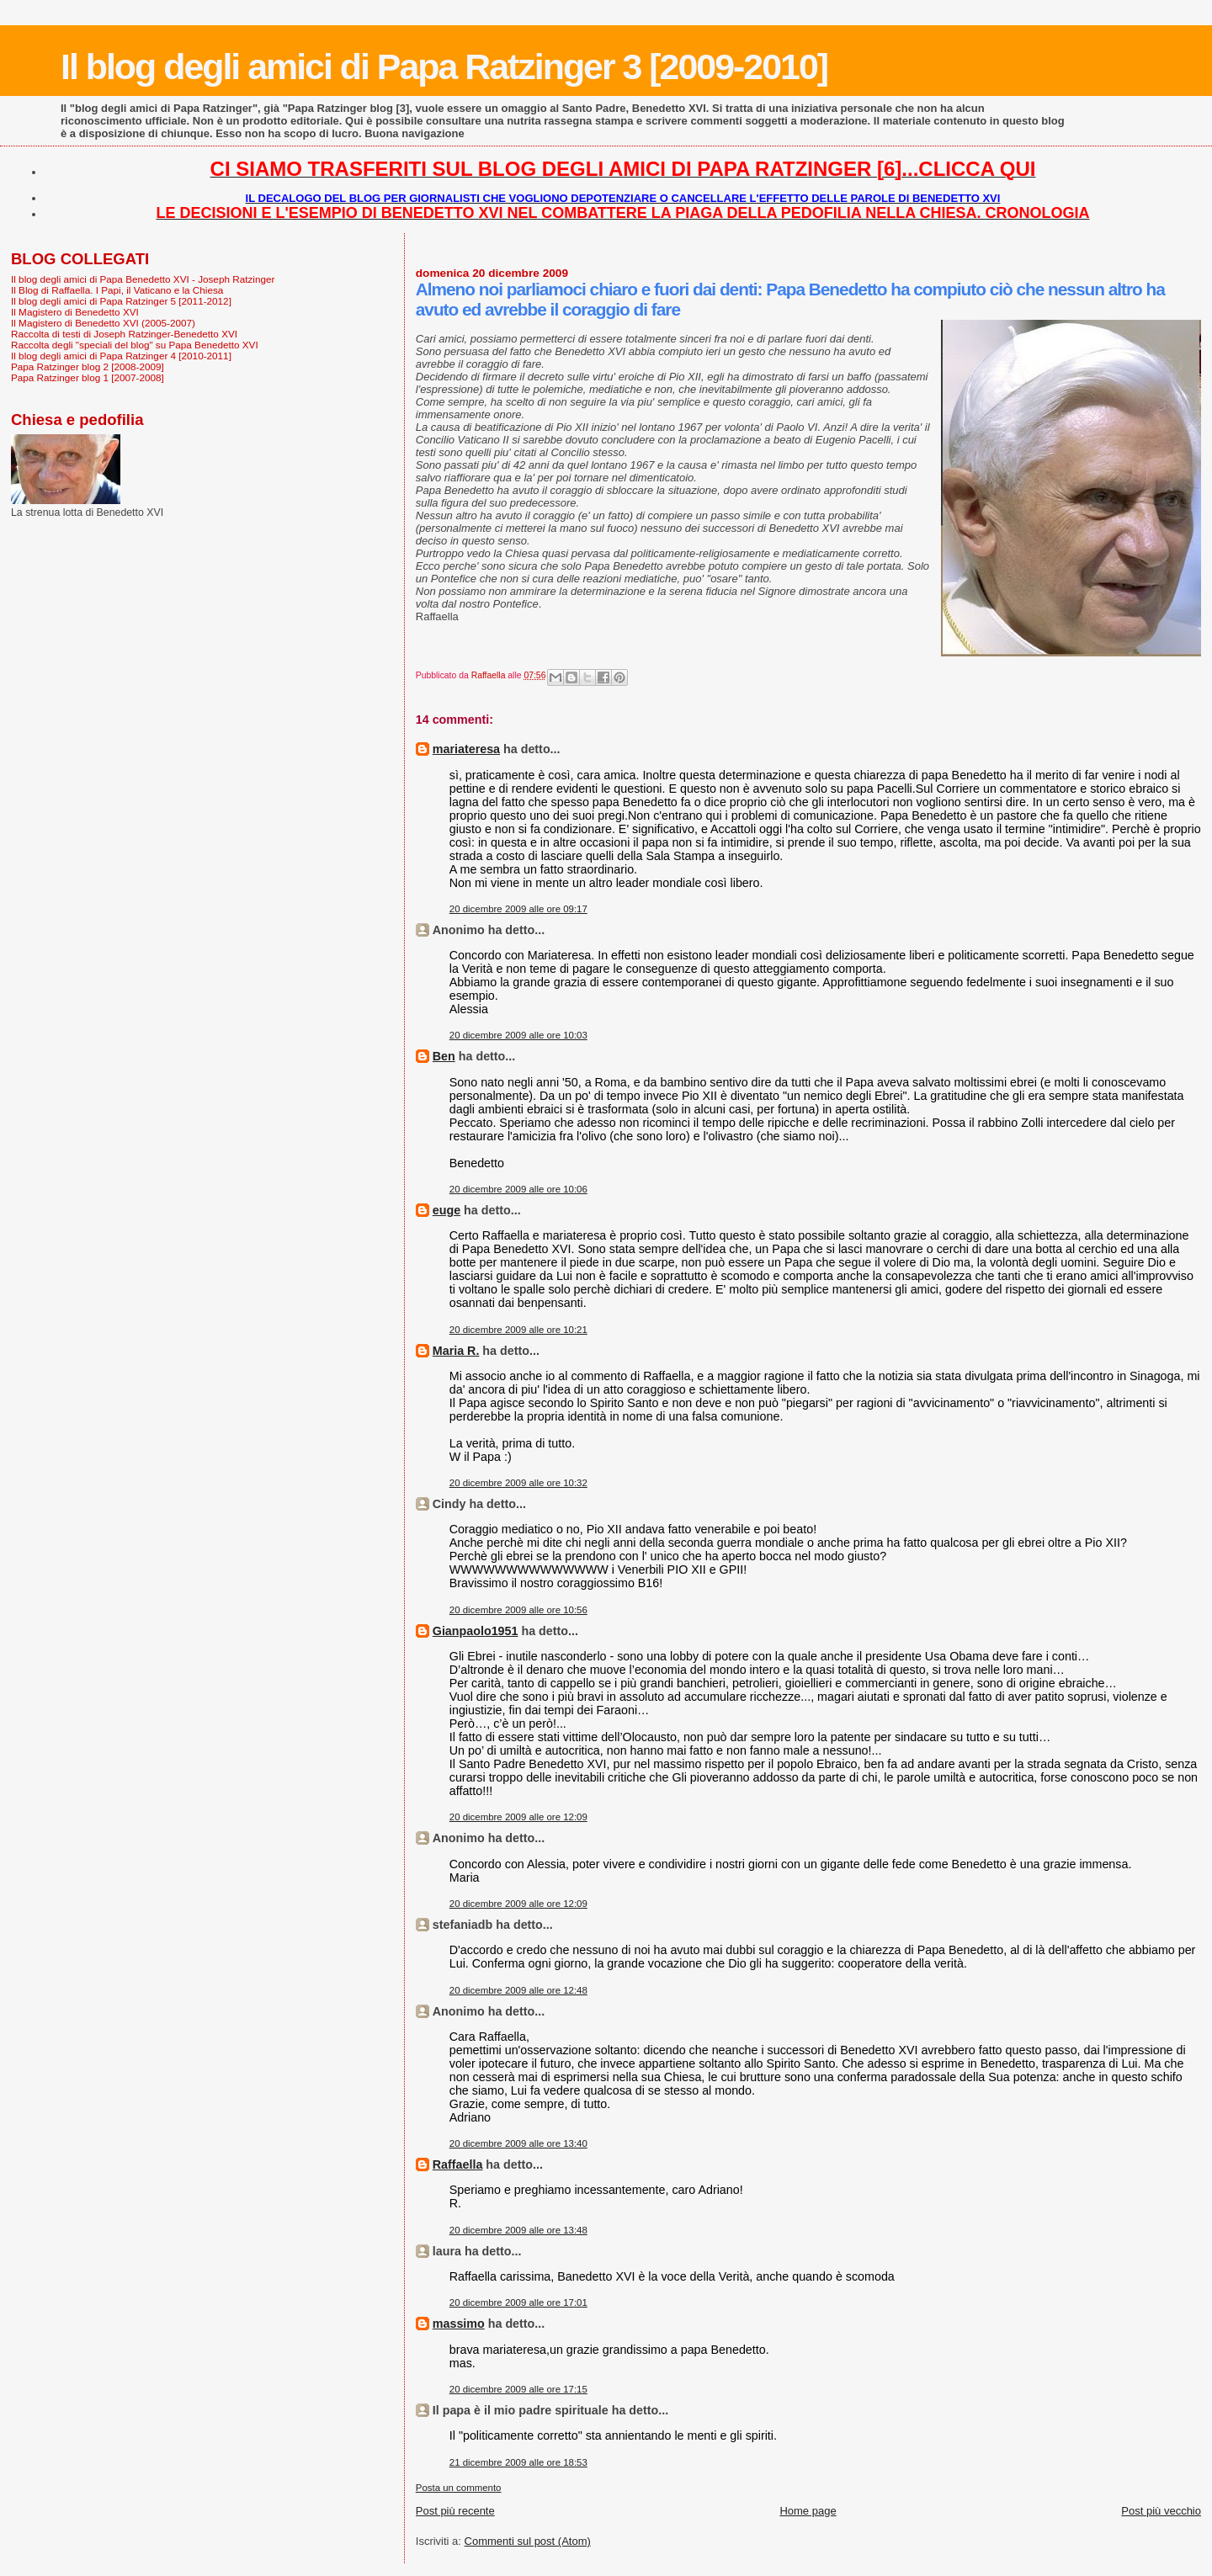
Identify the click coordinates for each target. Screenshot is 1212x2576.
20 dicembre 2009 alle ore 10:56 (518, 1610)
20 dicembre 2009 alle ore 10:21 (518, 1330)
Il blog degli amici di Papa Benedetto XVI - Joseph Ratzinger (142, 279)
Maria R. (456, 1350)
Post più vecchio (1161, 2510)
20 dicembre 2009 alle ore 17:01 (518, 2302)
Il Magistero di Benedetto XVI (75, 311)
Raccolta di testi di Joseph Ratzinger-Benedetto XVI (124, 333)
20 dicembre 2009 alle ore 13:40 (518, 2143)
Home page (807, 2510)
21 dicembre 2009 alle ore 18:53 (518, 2462)
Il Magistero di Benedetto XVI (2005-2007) (103, 322)
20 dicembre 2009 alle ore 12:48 (518, 1990)
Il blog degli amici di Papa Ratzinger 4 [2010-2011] (121, 355)
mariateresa (466, 749)
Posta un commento (459, 2488)
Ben (444, 1056)
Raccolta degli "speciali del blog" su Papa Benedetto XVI (134, 344)
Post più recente (455, 2510)
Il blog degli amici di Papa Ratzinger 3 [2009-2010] (444, 66)
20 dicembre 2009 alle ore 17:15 (518, 2389)
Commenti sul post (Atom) (528, 2541)
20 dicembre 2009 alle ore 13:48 (518, 2230)
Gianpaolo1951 (475, 1631)
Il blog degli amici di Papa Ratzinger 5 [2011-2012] (121, 300)
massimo (459, 2323)
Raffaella (458, 2164)
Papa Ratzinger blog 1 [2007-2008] (87, 377)
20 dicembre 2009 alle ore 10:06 (518, 1189)
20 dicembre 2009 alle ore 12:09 (518, 1817)
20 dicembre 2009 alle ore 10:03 (518, 1035)
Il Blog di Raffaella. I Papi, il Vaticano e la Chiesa (117, 289)
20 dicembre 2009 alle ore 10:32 (518, 1483)
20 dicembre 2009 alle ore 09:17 (518, 909)
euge (446, 1210)
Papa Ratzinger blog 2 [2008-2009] (87, 366)
